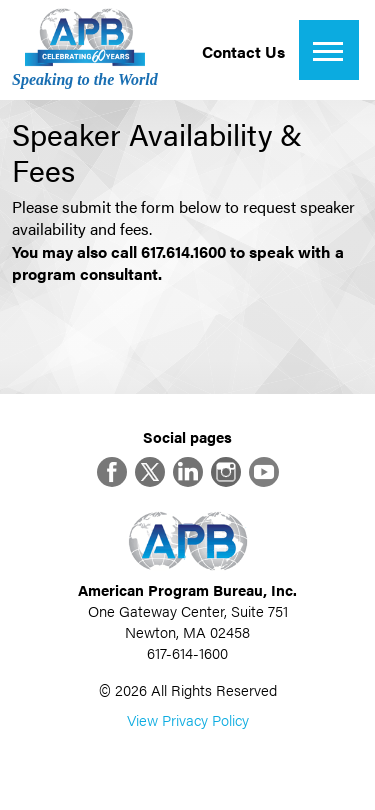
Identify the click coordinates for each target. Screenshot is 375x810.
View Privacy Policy (188, 719)
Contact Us (243, 51)
